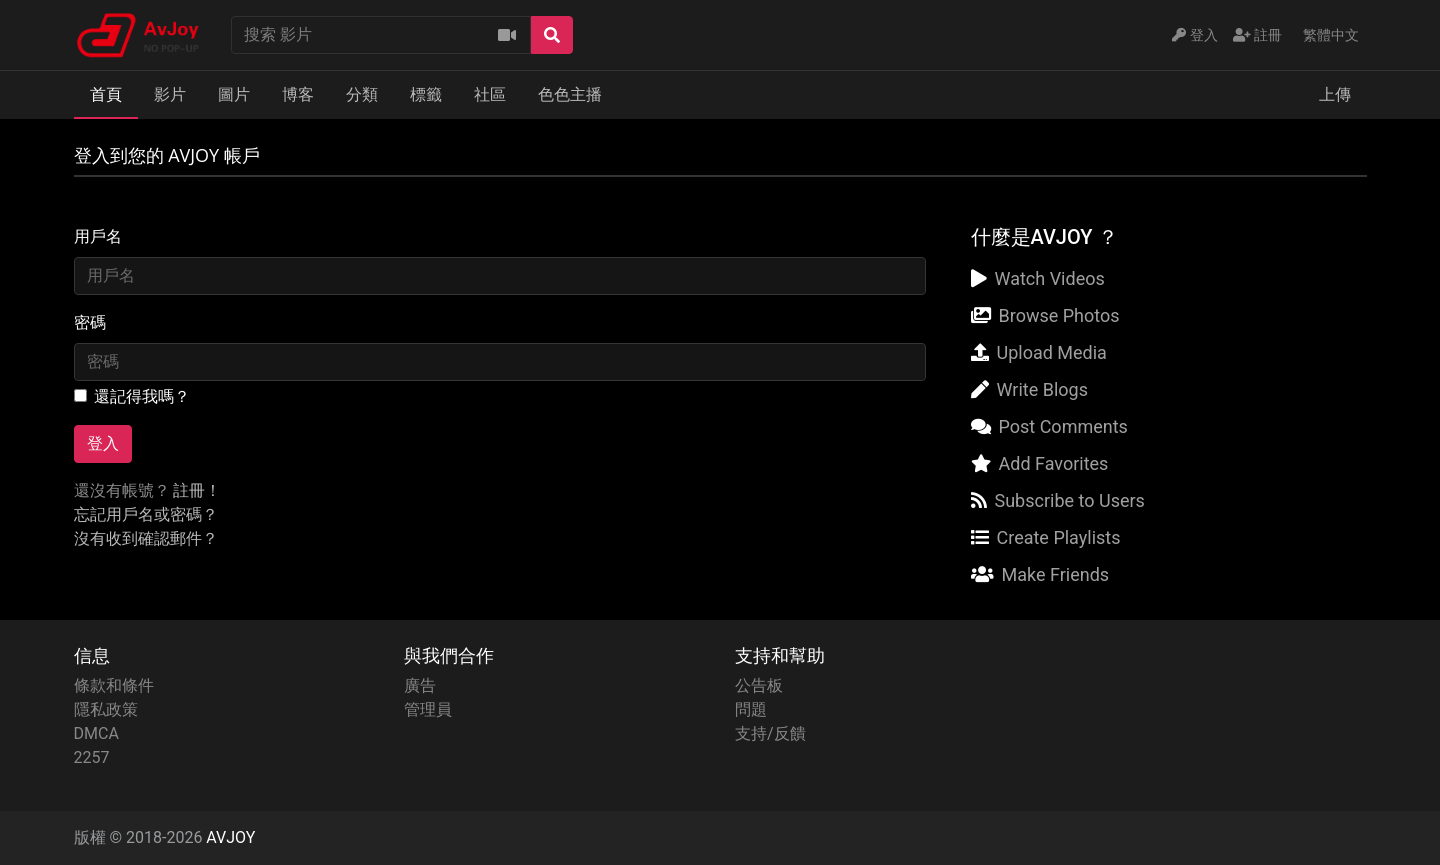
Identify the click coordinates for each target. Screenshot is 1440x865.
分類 (362, 94)
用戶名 (98, 236)
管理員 (428, 709)
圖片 (234, 94)
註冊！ (197, 490)
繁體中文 (1331, 35)
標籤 (426, 94)
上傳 (1335, 94)
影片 (170, 94)
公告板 (759, 685)
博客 (298, 94)
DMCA (96, 733)
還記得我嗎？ (142, 396)
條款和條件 (114, 685)
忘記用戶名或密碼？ (146, 514)
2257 (92, 757)
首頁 (106, 94)
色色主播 (570, 94)
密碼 (90, 322)
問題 (751, 709)
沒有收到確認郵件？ (146, 538)
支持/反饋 (770, 733)
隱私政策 (106, 709)
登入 (103, 443)
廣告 (420, 685)
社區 (490, 94)
